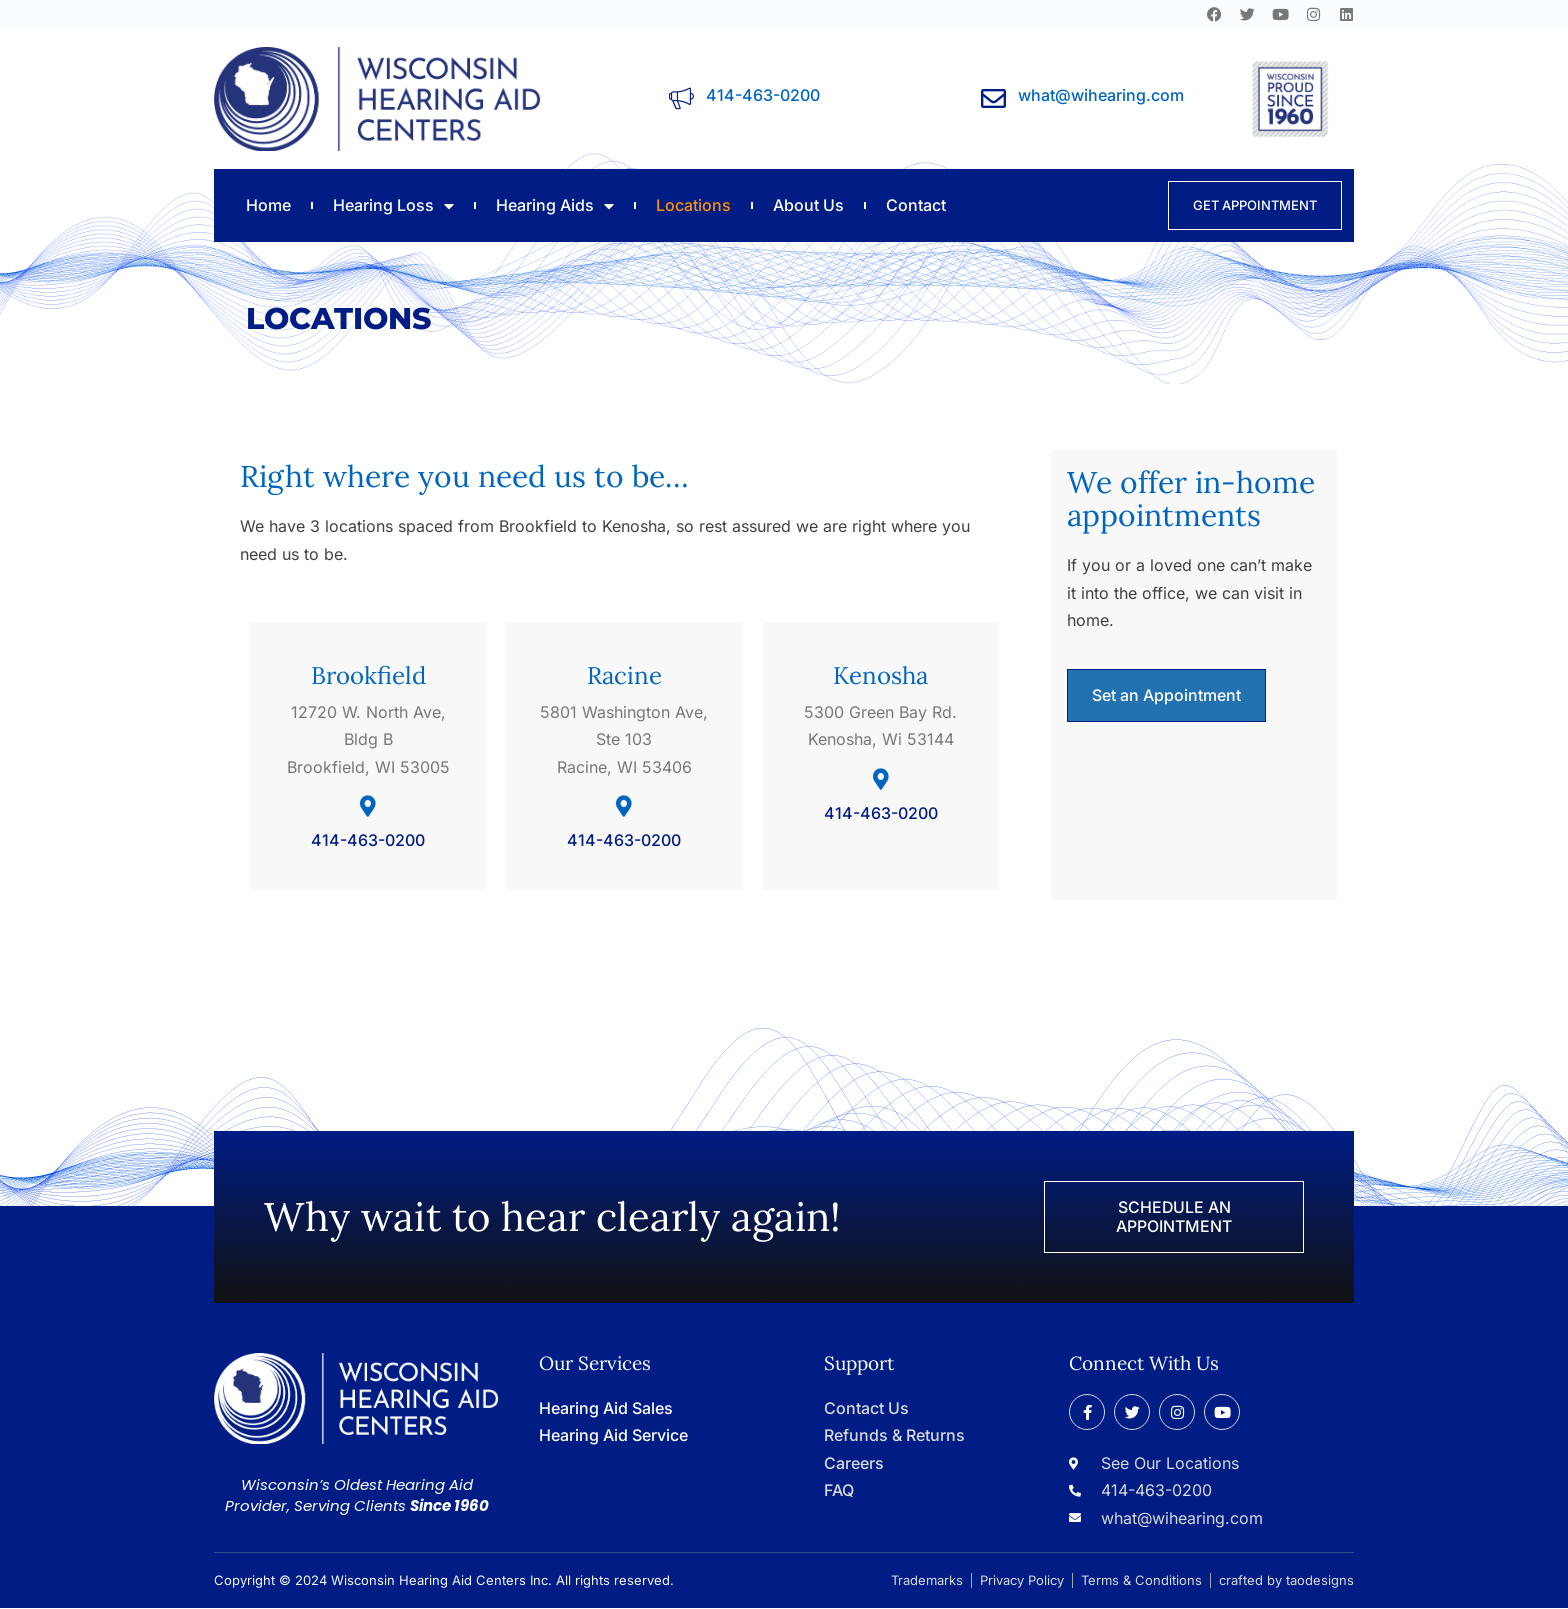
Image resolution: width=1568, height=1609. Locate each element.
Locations (693, 205)
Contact (916, 205)
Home (268, 205)
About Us (808, 205)
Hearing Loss (393, 205)
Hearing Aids (555, 205)
